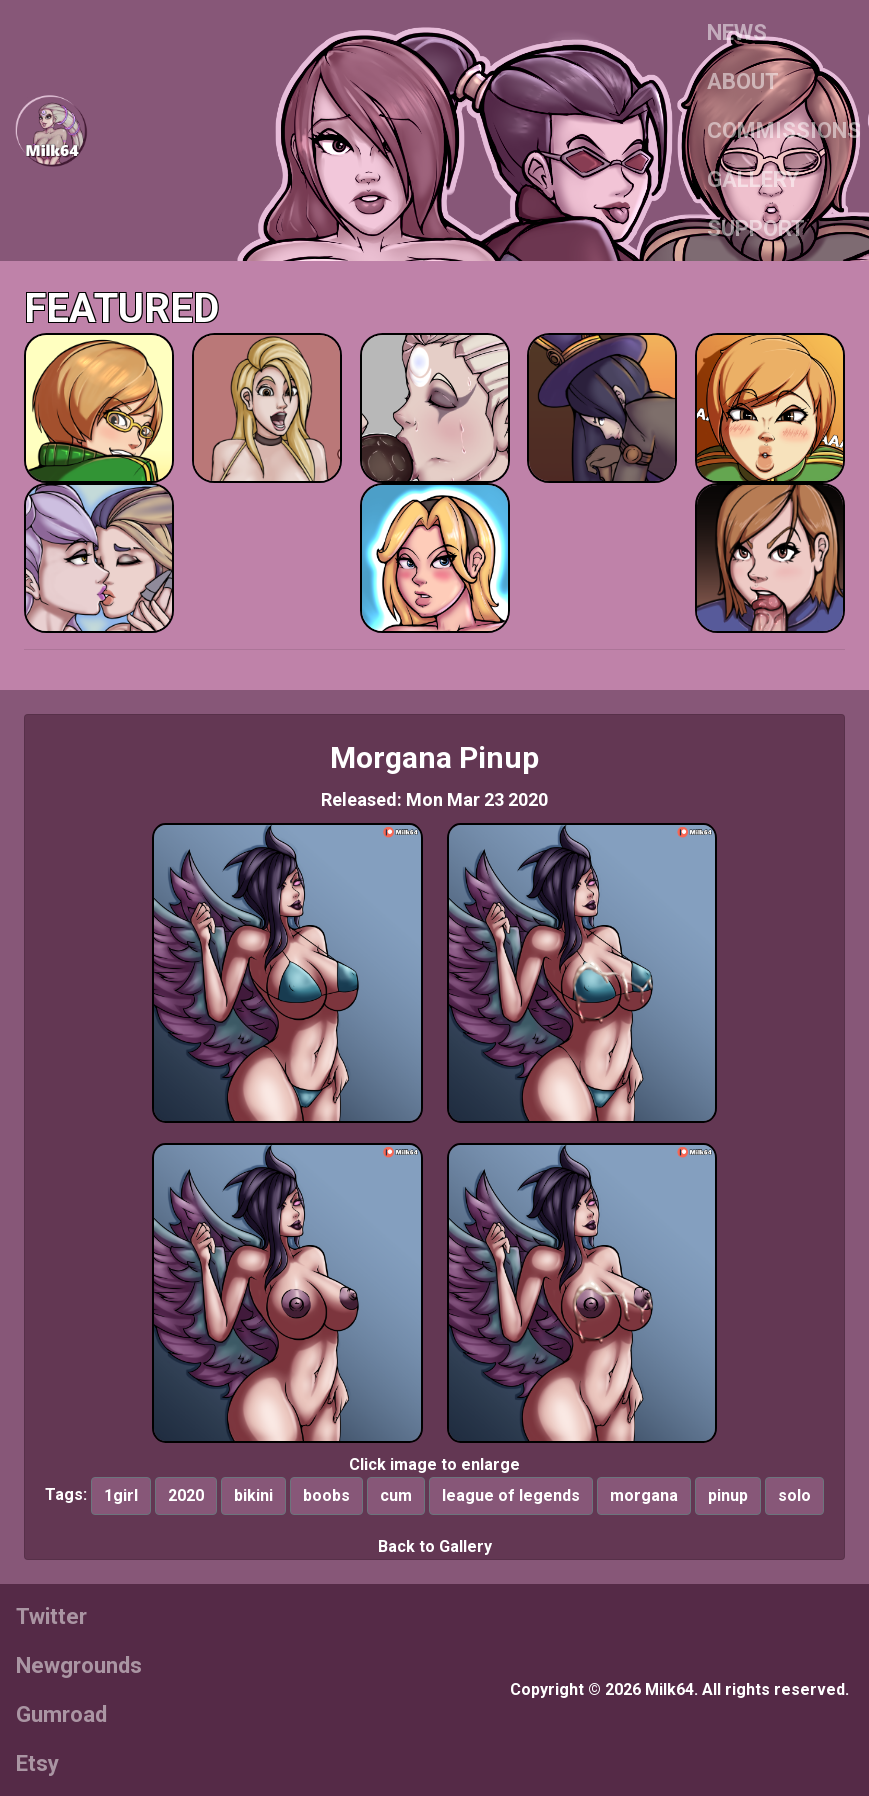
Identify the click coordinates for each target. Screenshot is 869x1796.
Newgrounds (79, 1665)
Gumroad (61, 1714)
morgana (644, 1495)
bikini (253, 1495)
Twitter (51, 1616)
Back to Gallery (435, 1546)
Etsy (37, 1763)
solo (794, 1495)
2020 (186, 1495)
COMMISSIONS (784, 130)
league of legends (511, 1495)
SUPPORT (756, 228)
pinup (728, 1495)
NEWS (737, 32)
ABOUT (743, 81)
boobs (326, 1495)
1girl (121, 1495)
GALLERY (753, 179)
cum (396, 1495)
